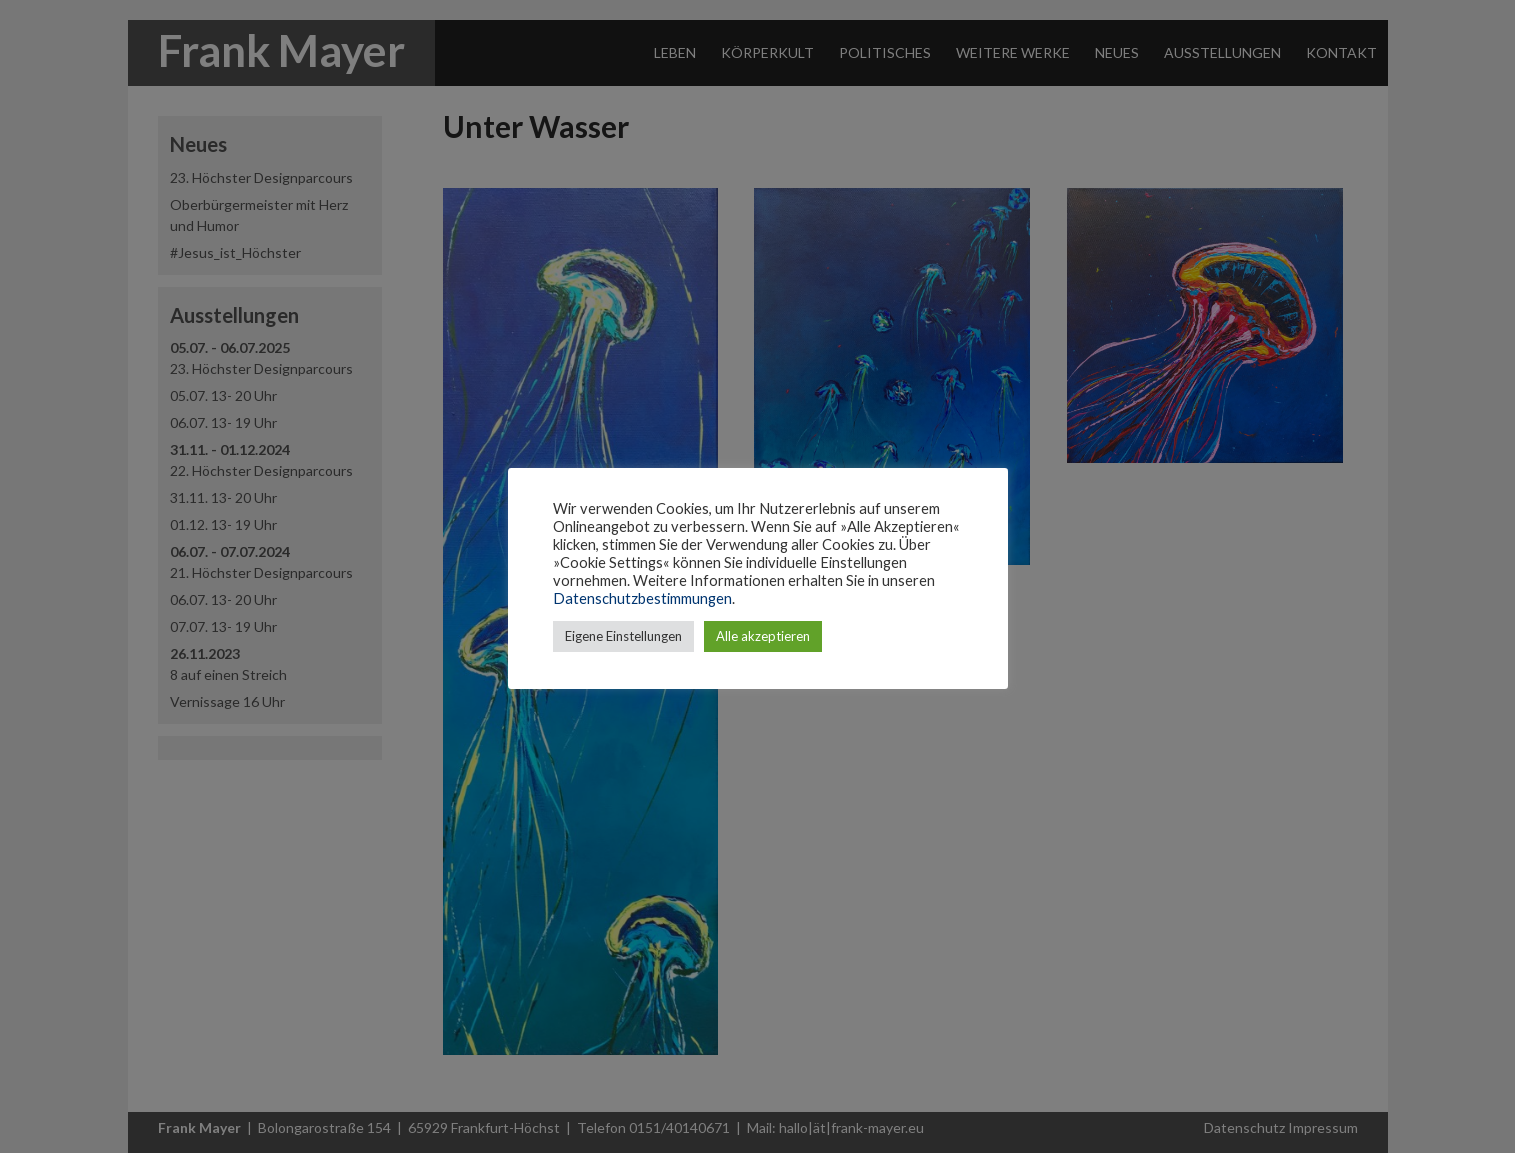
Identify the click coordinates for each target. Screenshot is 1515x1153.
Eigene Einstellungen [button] (623, 636)
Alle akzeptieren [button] (763, 636)
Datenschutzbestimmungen (642, 598)
